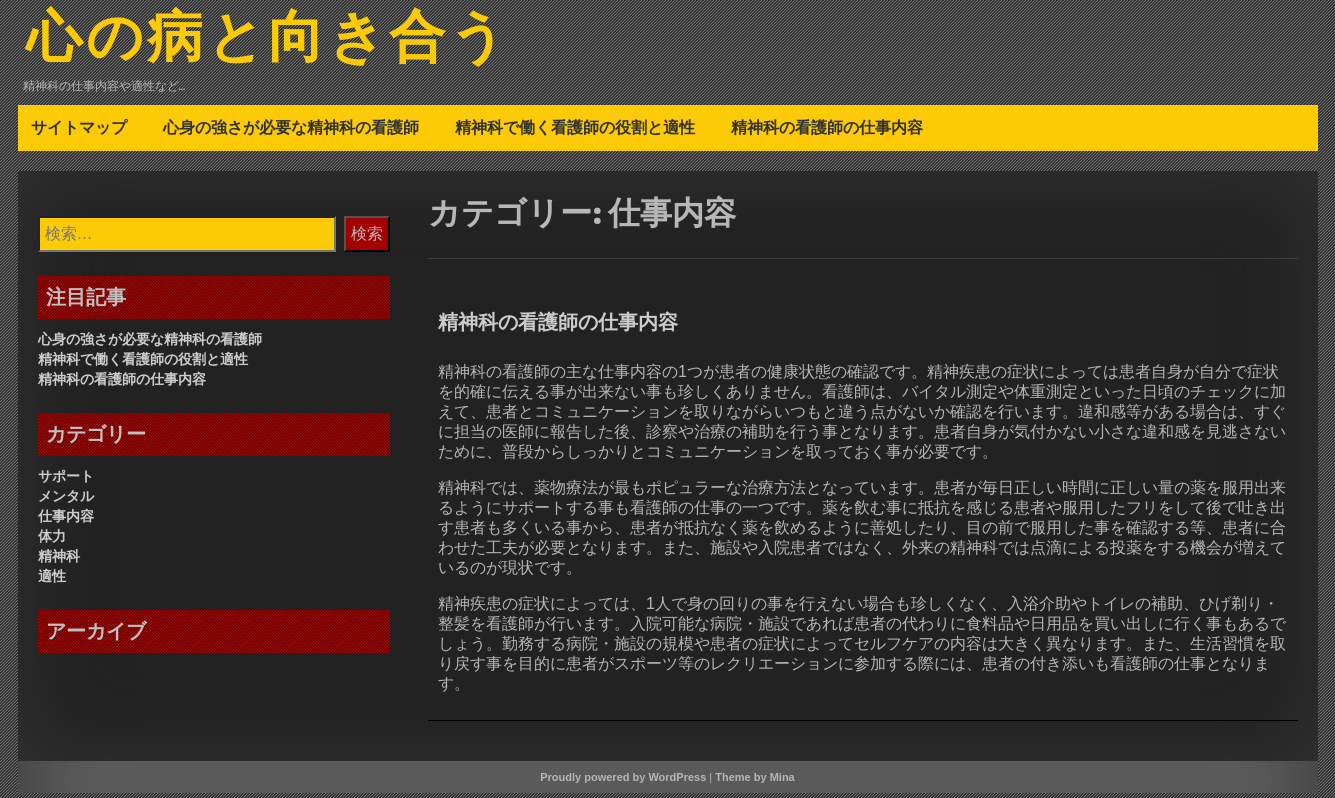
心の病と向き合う (284, 43)
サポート (66, 481)
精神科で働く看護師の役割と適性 (575, 132)
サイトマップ (79, 132)
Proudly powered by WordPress (623, 782)
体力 (52, 541)
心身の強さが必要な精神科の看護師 (291, 132)
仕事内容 (66, 521)
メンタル (66, 501)
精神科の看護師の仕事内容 (827, 132)
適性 (52, 581)
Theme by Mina (754, 782)
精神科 (59, 561)
